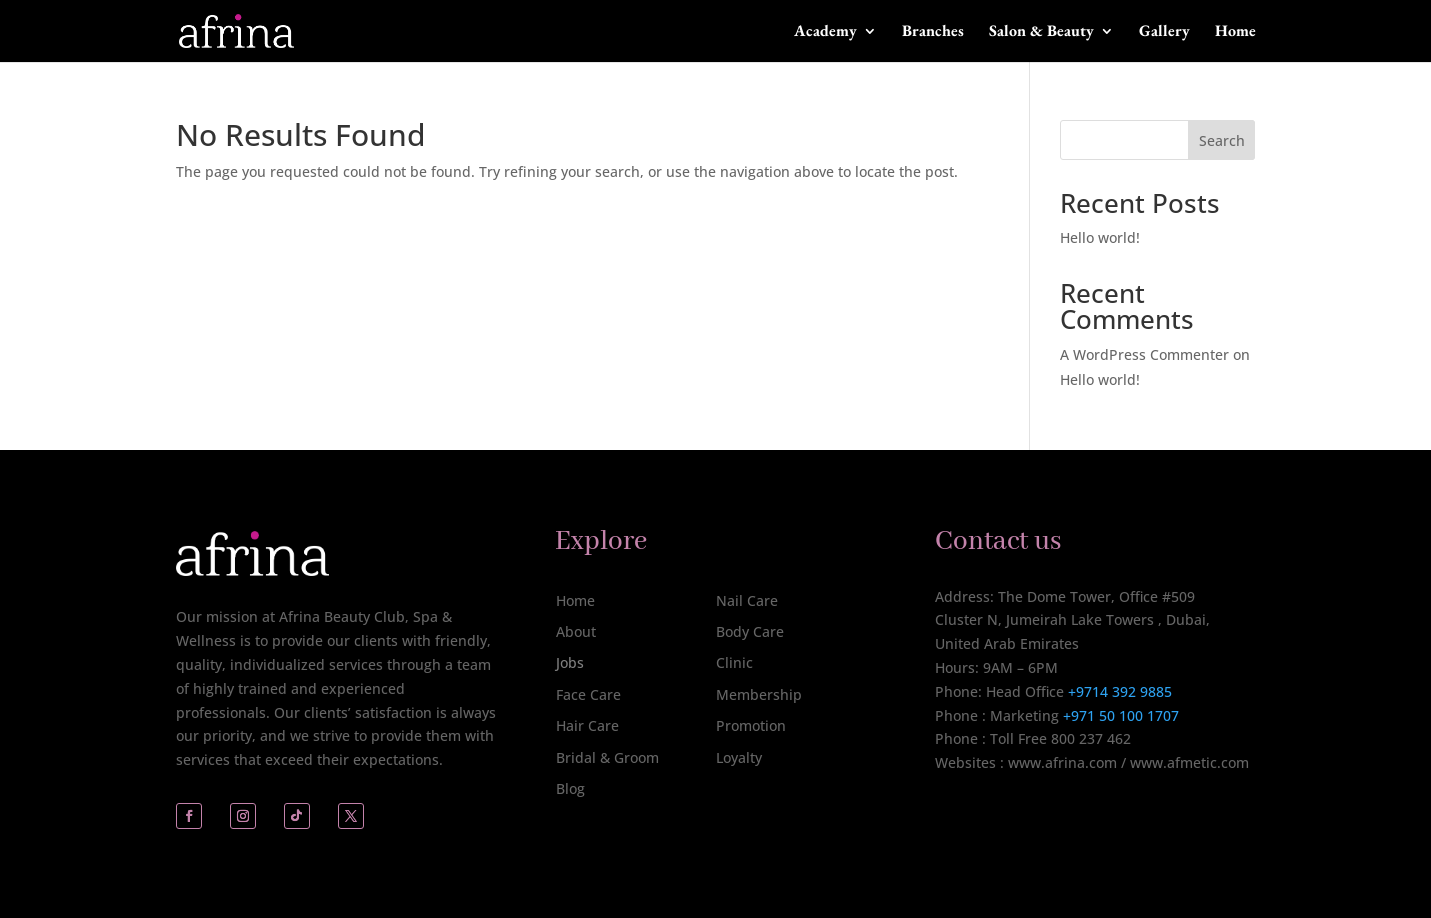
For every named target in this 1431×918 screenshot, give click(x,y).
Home (1235, 32)
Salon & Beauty (1041, 32)
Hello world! (1100, 237)
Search (1222, 140)
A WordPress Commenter (1144, 354)
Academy (825, 32)
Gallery (1164, 32)
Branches (933, 32)
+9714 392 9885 (1120, 691)
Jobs (570, 662)
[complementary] (1286, 808)
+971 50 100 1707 (1119, 715)
